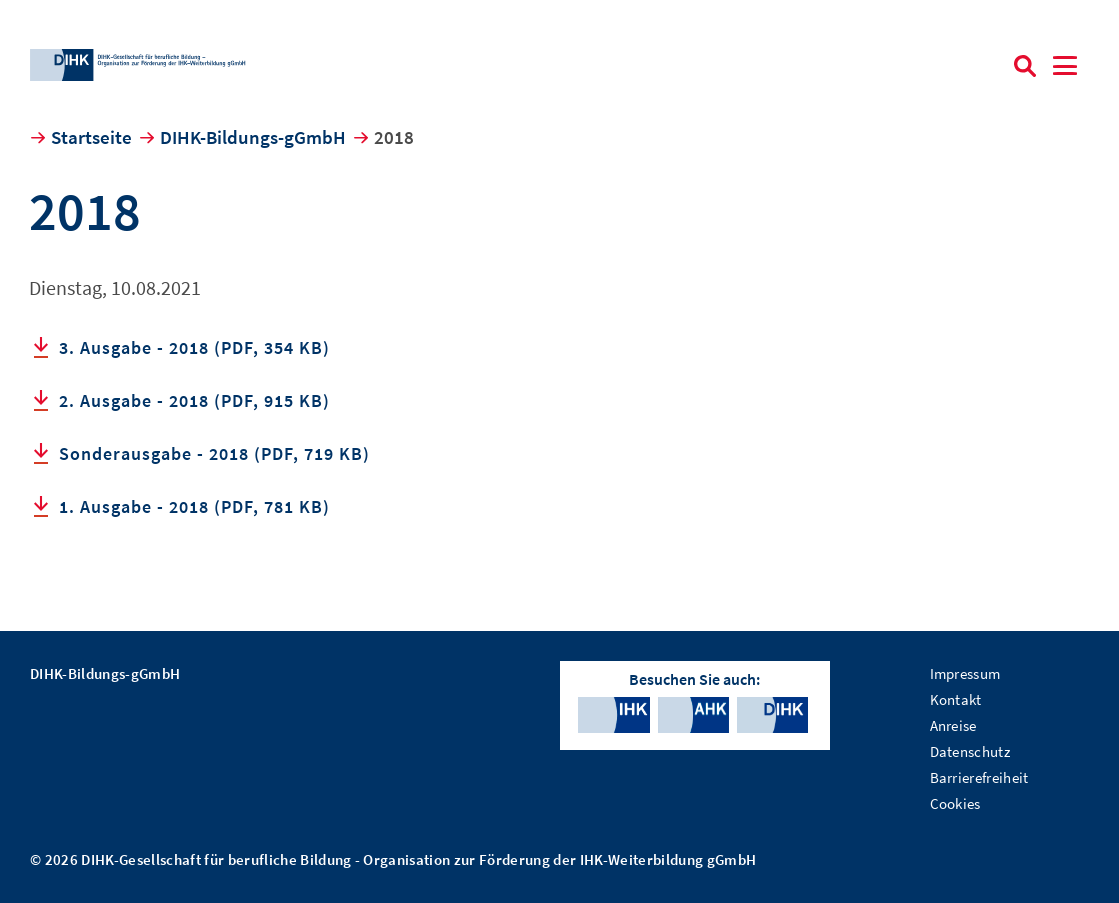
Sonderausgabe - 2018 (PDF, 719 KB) (214, 453)
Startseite (91, 137)
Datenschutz (970, 751)
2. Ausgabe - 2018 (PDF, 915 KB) (194, 400)
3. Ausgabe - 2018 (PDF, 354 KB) (194, 347)
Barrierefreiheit (979, 777)
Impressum (965, 673)
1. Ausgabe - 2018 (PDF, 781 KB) (194, 506)
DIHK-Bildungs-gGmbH (253, 137)
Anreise (953, 725)
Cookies (955, 803)
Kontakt (956, 699)
